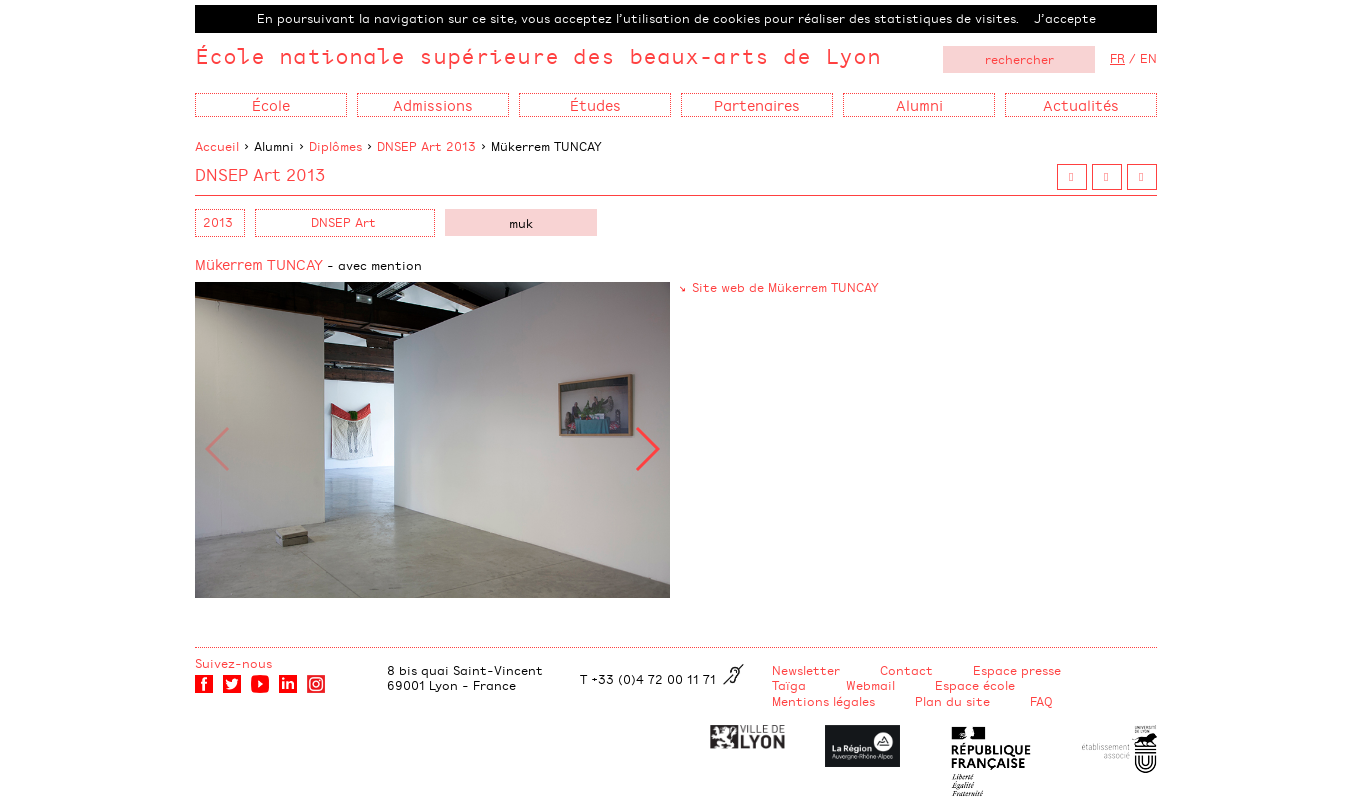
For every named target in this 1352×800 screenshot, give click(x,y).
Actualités (1081, 104)
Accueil (217, 146)
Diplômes (335, 146)
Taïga (789, 685)
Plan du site (952, 701)
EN (1148, 58)
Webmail (870, 685)
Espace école (975, 685)
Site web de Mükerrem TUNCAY (785, 287)
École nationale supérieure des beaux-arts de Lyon (538, 55)
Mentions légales (823, 701)
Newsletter (806, 670)
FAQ (1041, 701)
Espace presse (1017, 670)
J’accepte (1065, 18)
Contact (906, 670)
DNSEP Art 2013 (426, 146)
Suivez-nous (233, 663)
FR (1117, 58)
